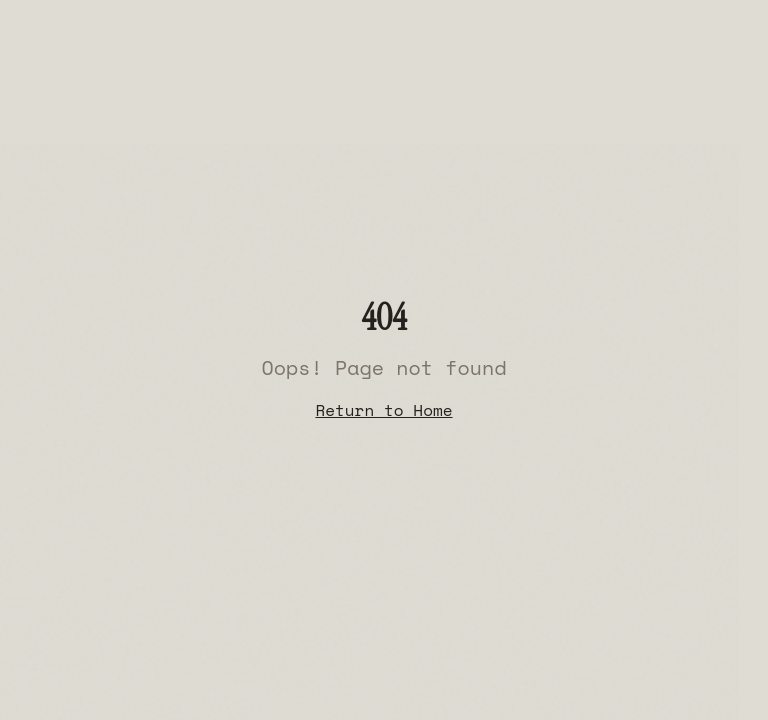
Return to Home (383, 410)
